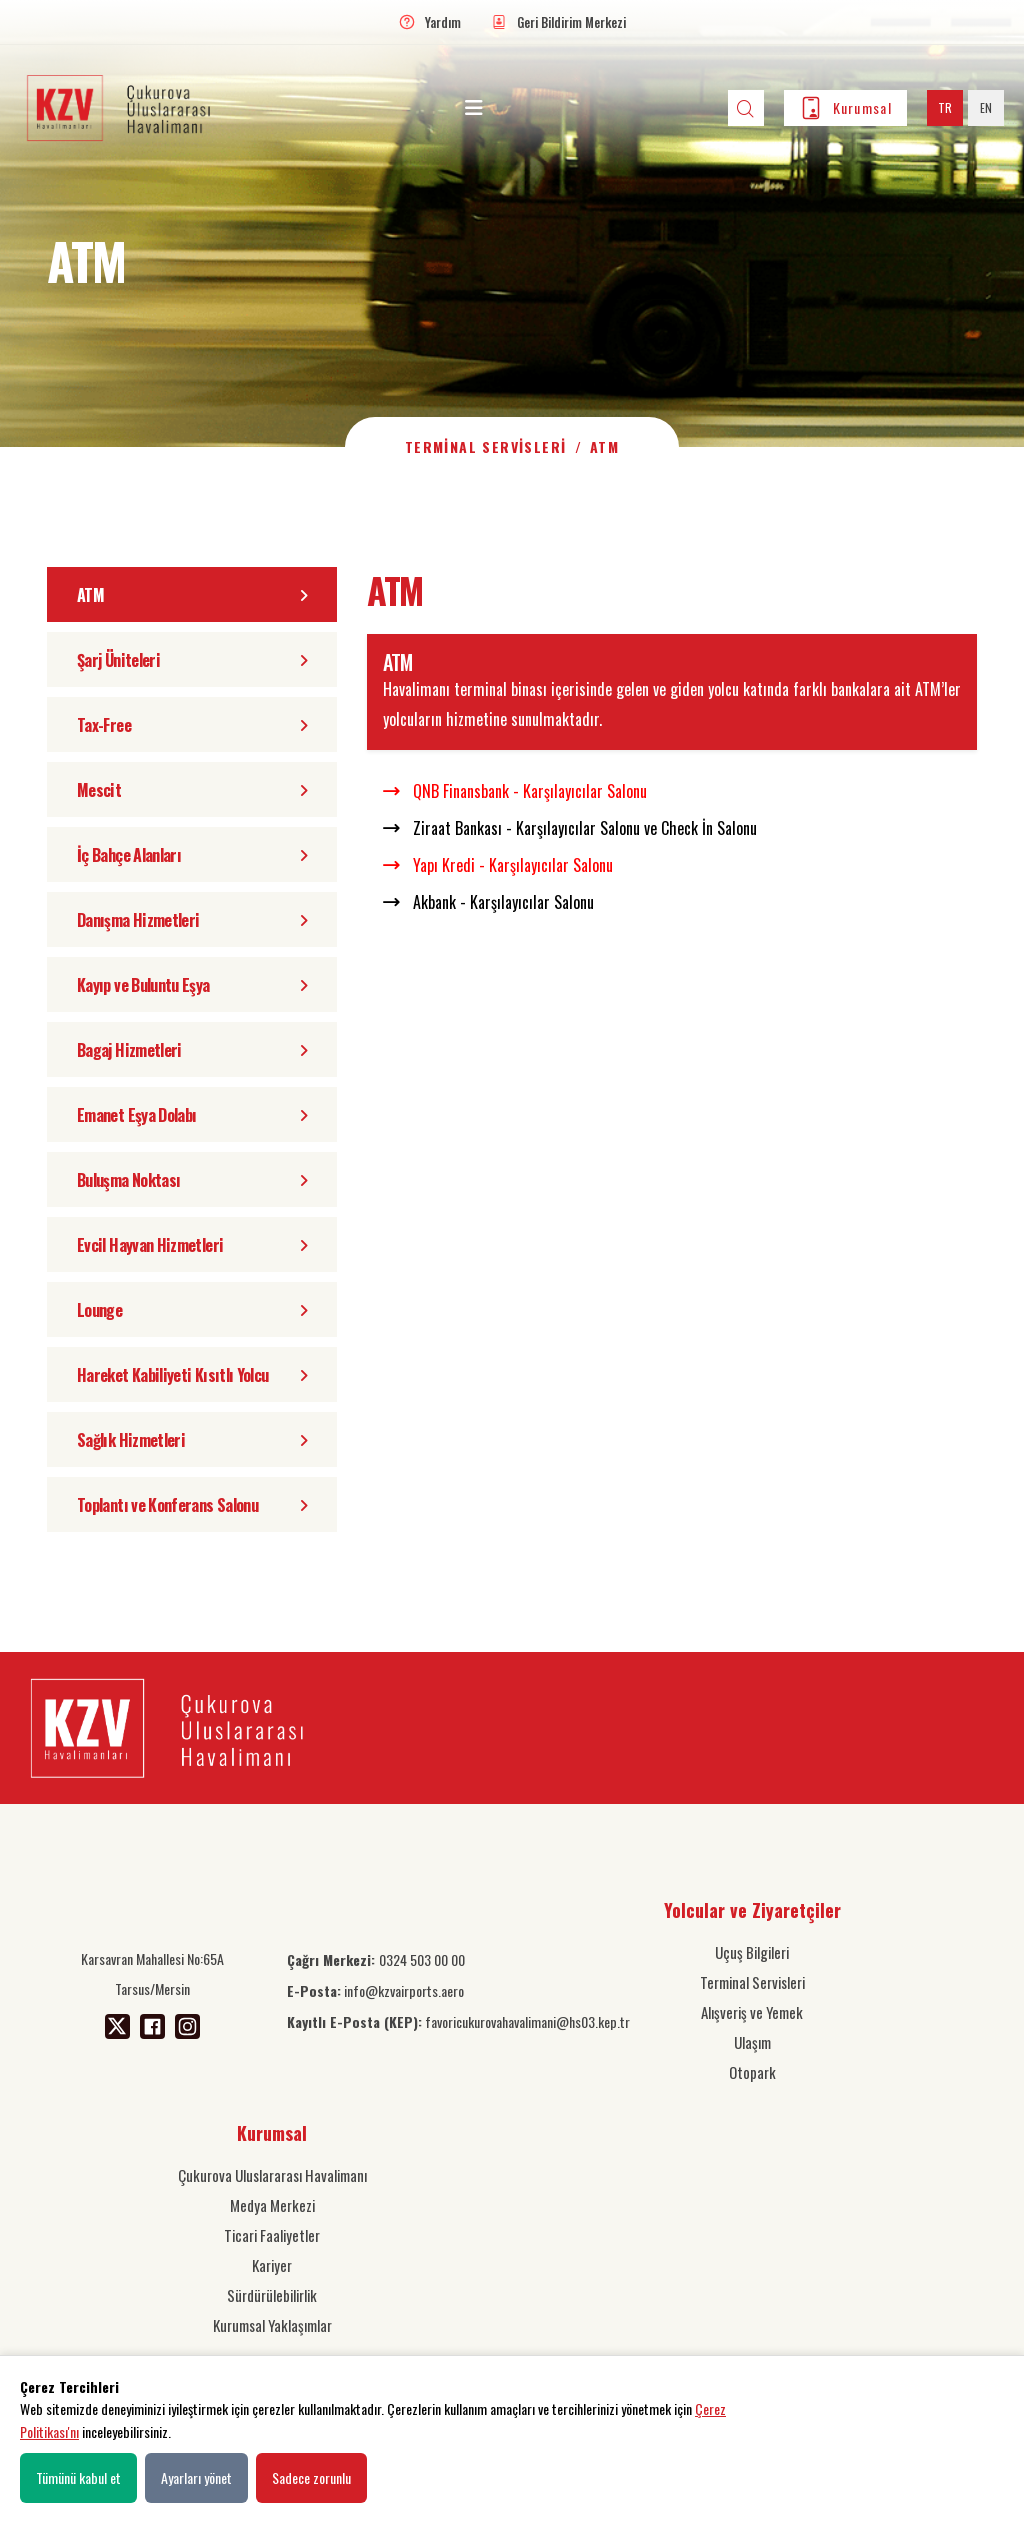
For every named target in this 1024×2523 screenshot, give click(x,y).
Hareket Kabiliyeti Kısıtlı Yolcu (192, 1375)
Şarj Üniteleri (192, 660)
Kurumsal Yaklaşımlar (272, 2325)
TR (945, 107)
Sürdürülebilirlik (272, 2295)
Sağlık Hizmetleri (192, 1440)
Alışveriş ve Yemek (752, 2012)
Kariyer (272, 2265)
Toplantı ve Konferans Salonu (192, 1505)
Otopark (752, 2072)
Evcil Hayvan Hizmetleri (192, 1245)
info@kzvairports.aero (375, 1990)
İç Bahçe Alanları (192, 855)
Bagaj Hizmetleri (192, 1050)
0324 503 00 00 (376, 1959)
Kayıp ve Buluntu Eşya (192, 985)
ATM (192, 595)
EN (986, 107)
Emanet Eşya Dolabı (192, 1115)
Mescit (192, 790)
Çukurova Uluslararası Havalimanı (272, 2175)
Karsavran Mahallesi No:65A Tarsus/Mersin (152, 1973)
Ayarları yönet (196, 2477)
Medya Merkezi (272, 2205)
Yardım (443, 22)
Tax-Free (192, 725)
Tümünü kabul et (78, 2477)
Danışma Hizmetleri (192, 920)
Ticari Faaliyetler (272, 2235)
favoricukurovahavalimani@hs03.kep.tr (458, 2021)
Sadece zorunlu (311, 2477)
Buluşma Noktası (192, 1180)
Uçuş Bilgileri (752, 1952)
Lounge (192, 1310)
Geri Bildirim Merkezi (571, 22)
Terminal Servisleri (486, 446)
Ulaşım (752, 2042)
